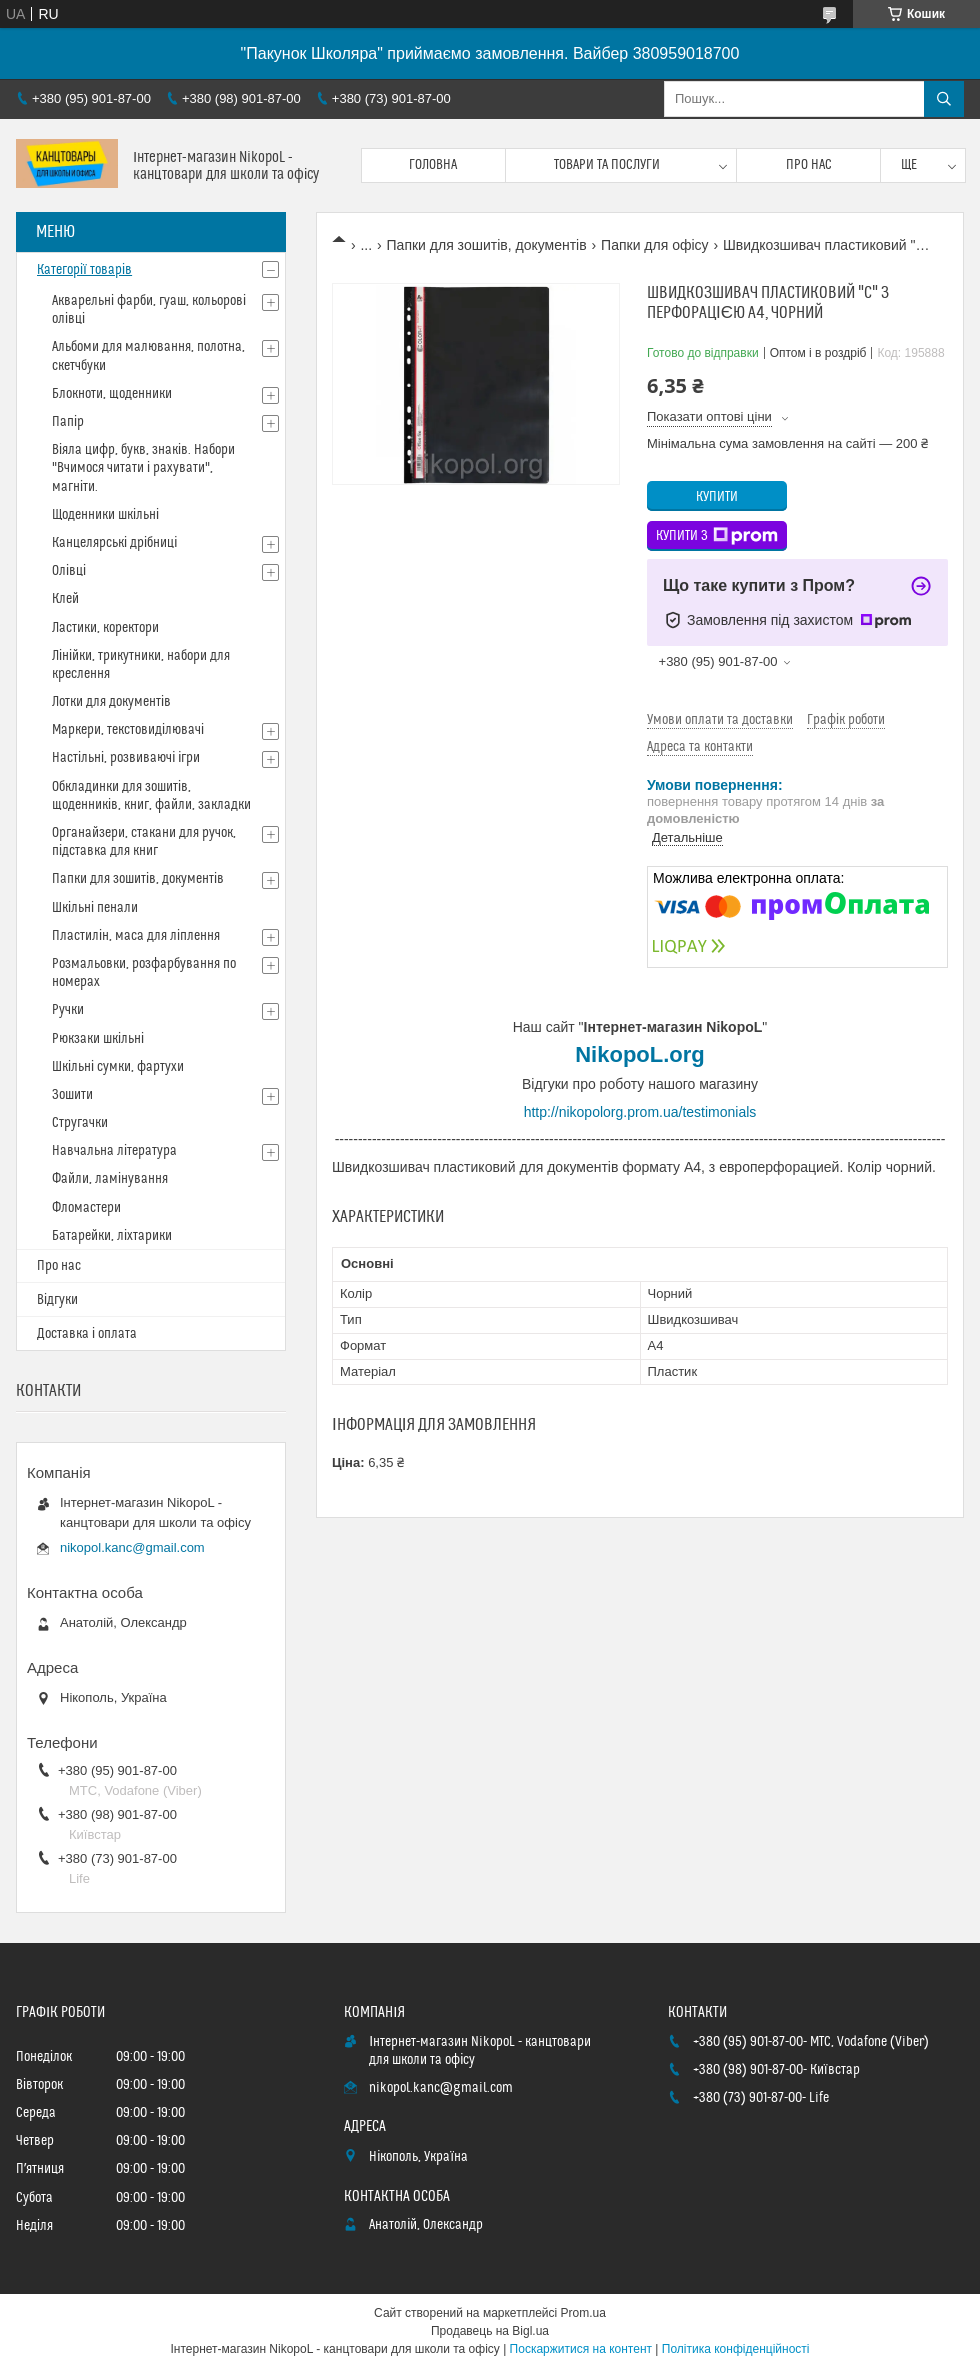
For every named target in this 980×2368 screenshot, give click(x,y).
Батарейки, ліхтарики (112, 1236)
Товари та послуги (607, 165)
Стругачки (80, 1123)
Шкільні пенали (95, 908)
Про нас (809, 165)
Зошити (72, 1095)
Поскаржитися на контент (581, 2349)
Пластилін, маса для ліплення (136, 936)
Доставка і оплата (87, 1334)
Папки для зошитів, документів (487, 245)
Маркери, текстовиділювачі (128, 730)
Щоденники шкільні (105, 515)
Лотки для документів (111, 702)
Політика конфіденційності (736, 2349)
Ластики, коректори (105, 628)
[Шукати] (944, 99)
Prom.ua (583, 2313)
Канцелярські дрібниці (114, 543)
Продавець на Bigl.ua (490, 2331)
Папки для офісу (655, 245)
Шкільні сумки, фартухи (118, 1067)
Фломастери (86, 1208)
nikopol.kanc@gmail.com (132, 1547)
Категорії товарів (84, 270)
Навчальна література (114, 1151)
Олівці (69, 571)
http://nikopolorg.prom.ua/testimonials (640, 1112)
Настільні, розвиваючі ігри (126, 758)
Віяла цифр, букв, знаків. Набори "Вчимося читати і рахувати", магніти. (143, 468)
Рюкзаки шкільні (98, 1039)
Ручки (68, 1010)
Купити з (717, 536)
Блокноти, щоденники (112, 394)
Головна (433, 165)
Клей (65, 599)
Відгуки (57, 1300)
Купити (717, 497)
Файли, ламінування (110, 1179)
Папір (68, 422)
